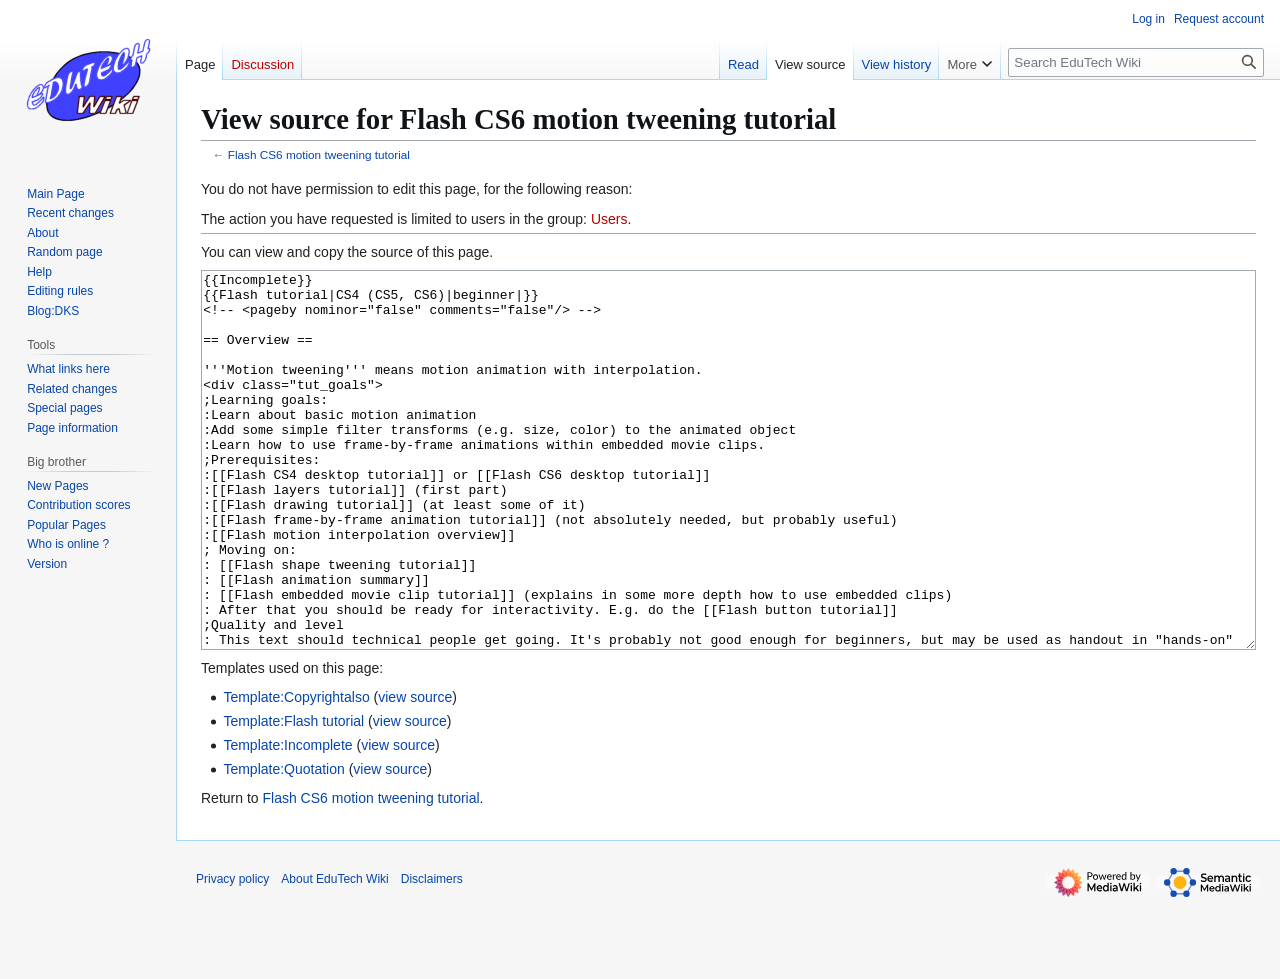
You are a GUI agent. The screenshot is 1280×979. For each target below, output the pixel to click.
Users (609, 219)
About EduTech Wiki (334, 954)
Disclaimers (432, 954)
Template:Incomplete (287, 820)
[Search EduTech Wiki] (1136, 62)
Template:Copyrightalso (296, 772)
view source (415, 772)
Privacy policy (232, 954)
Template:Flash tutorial (293, 796)
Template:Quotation (283, 844)
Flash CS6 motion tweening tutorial (319, 154)
